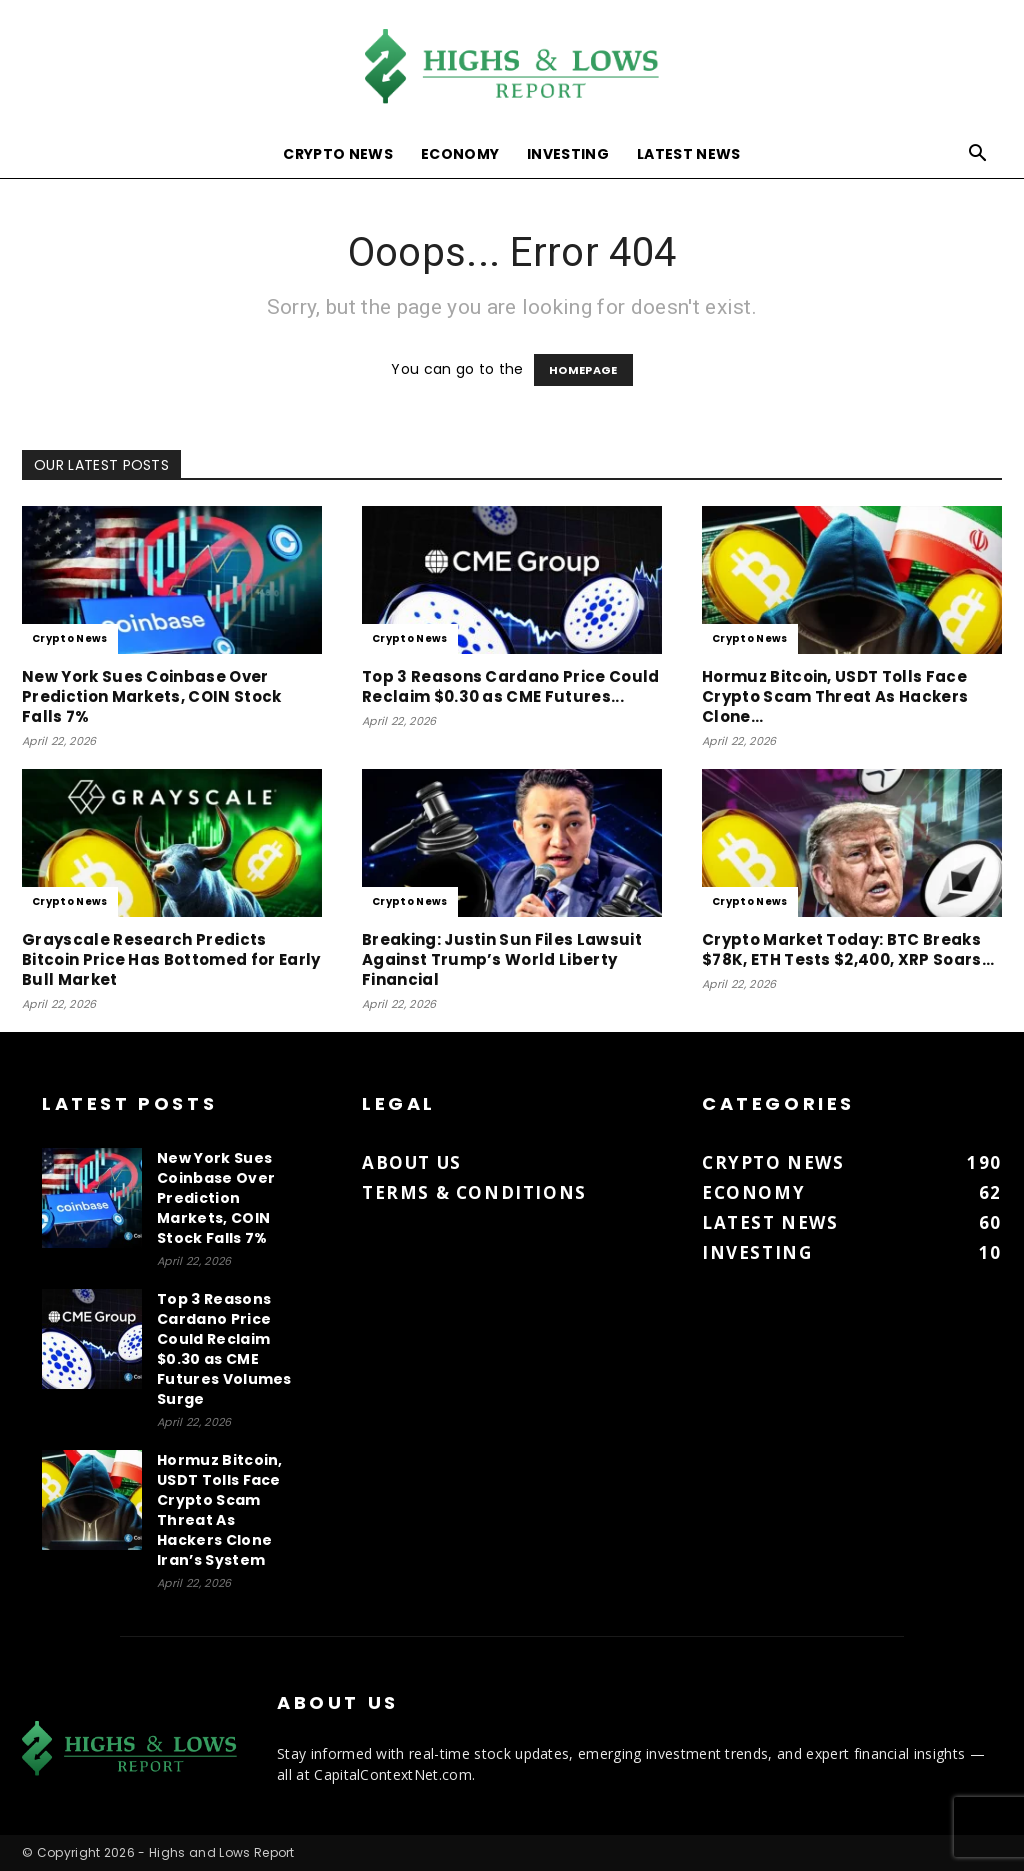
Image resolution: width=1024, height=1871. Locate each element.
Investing (568, 154)
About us (412, 1162)
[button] (978, 155)
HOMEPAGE (583, 370)
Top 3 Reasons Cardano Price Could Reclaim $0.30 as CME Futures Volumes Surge (224, 1349)
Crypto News (338, 154)
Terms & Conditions (474, 1192)
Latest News (689, 154)
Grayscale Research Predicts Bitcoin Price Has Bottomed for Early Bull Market (171, 959)
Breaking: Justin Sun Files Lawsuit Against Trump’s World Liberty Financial (502, 959)
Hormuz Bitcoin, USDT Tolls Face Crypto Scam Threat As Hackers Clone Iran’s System (220, 1510)
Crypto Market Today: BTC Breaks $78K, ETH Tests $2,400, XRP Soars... (848, 949)
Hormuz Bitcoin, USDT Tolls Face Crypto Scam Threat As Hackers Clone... (835, 696)
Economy (460, 154)
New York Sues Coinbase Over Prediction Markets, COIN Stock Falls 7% (152, 696)
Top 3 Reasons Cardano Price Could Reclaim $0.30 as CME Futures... (511, 686)
